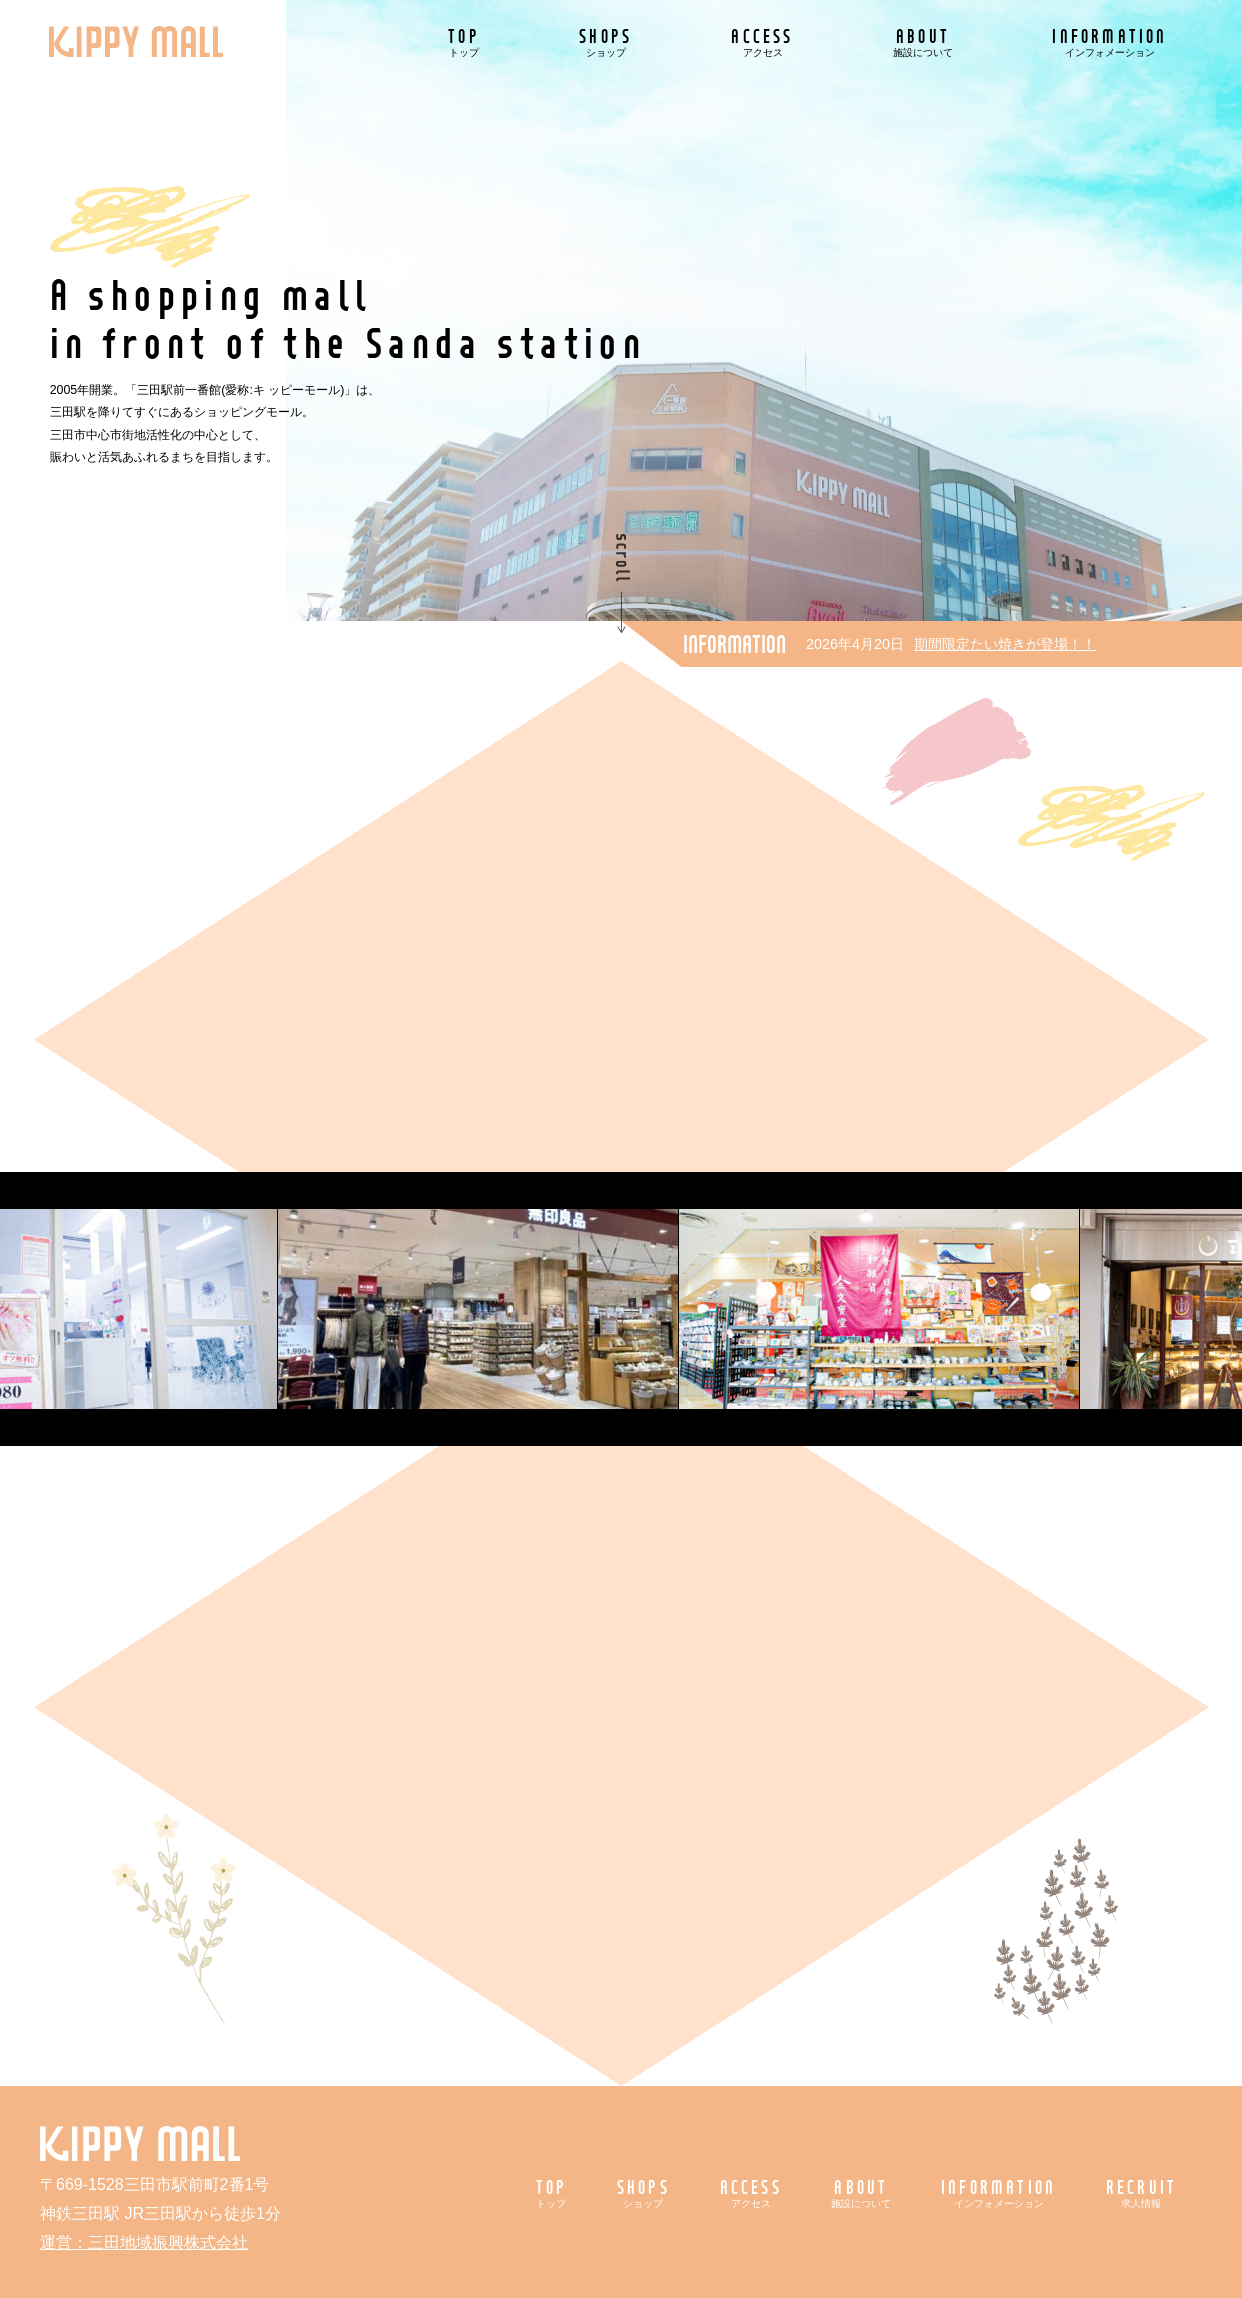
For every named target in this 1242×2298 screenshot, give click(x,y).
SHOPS (605, 41)
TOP (464, 41)
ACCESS (762, 41)
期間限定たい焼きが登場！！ (1005, 644)
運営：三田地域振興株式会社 (144, 2242)
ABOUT (923, 41)
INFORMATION (1109, 41)
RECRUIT (1141, 2192)
